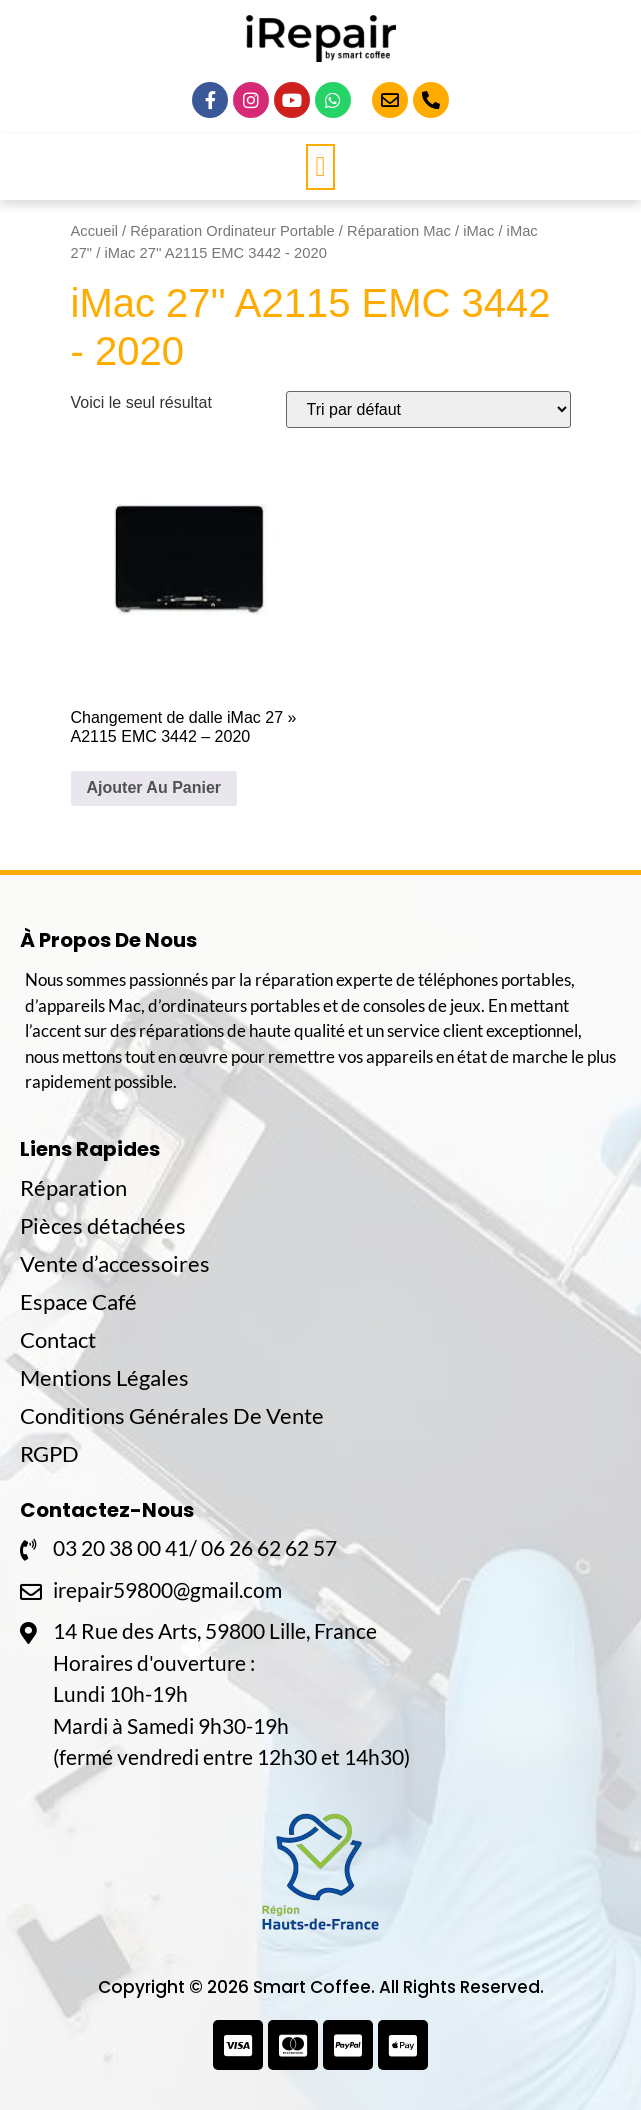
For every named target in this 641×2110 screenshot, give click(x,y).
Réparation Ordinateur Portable (232, 231)
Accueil (94, 231)
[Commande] (428, 409)
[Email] (390, 100)
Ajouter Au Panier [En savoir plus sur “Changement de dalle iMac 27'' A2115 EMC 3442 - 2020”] (154, 787)
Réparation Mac (399, 231)
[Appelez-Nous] (431, 100)
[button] (320, 167)
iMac (478, 231)
